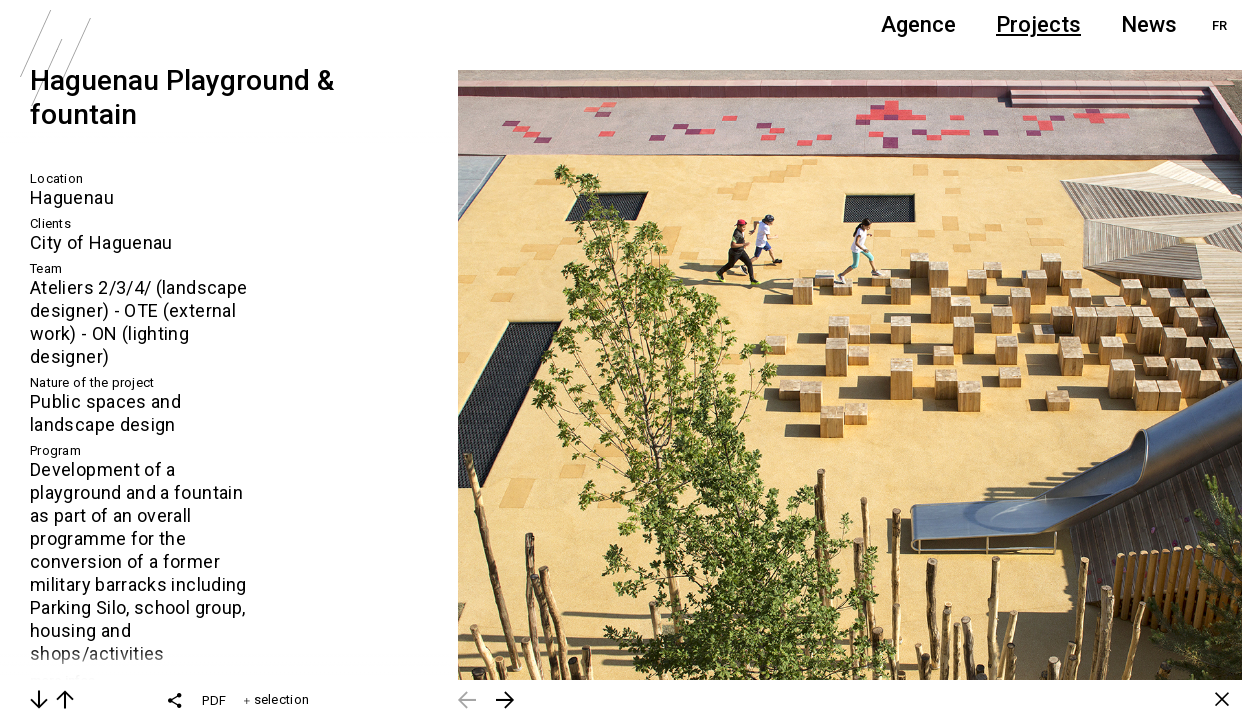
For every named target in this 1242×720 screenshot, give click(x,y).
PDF (214, 700)
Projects (1038, 24)
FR (1219, 25)
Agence (918, 24)
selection (276, 699)
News (1149, 24)
